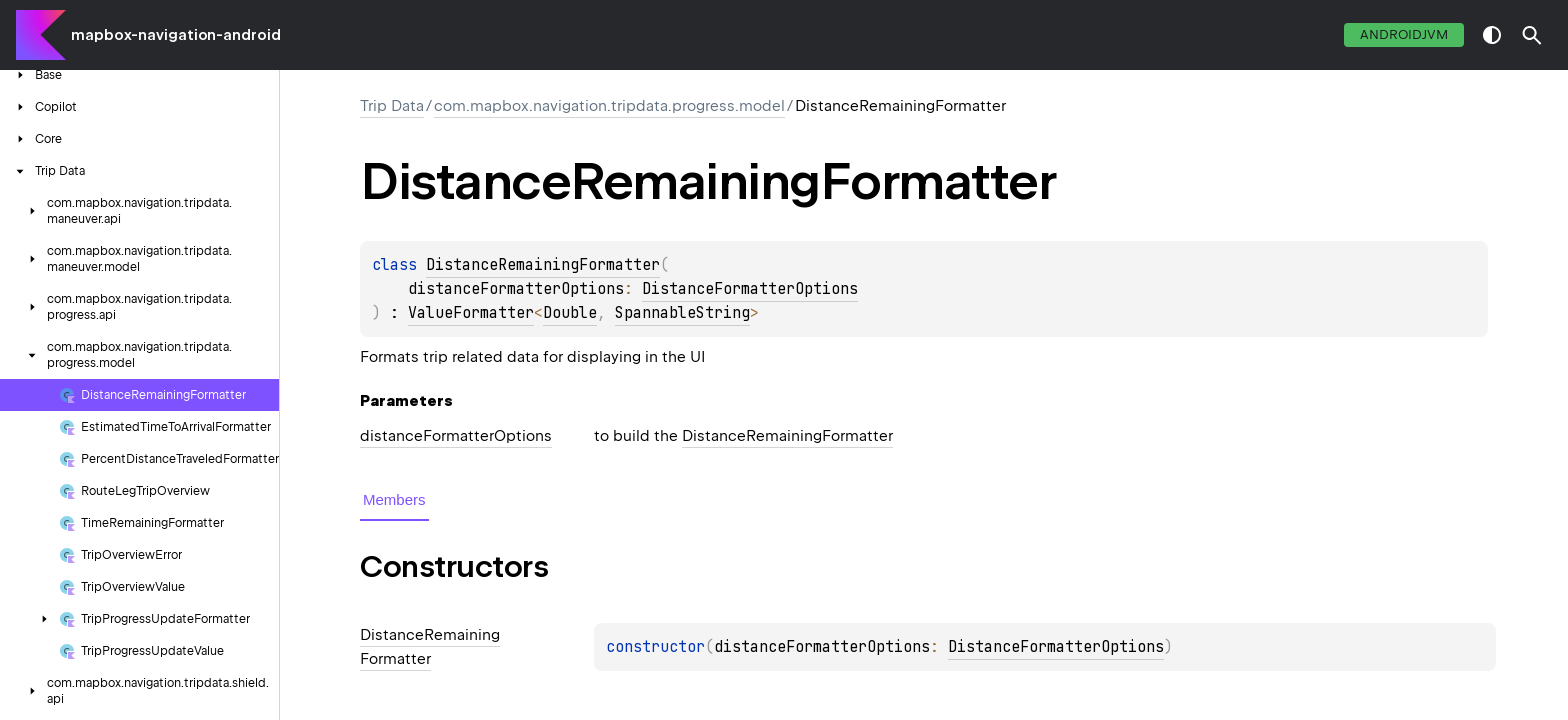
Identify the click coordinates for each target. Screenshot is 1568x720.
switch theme (1492, 35)
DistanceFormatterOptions (750, 289)
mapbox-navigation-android (176, 35)
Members (394, 499)
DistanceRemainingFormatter (543, 265)
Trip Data (392, 106)
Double (570, 313)
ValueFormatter (471, 313)
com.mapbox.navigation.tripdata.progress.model (609, 106)
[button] (1532, 35)
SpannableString (682, 313)
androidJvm (1404, 34)
